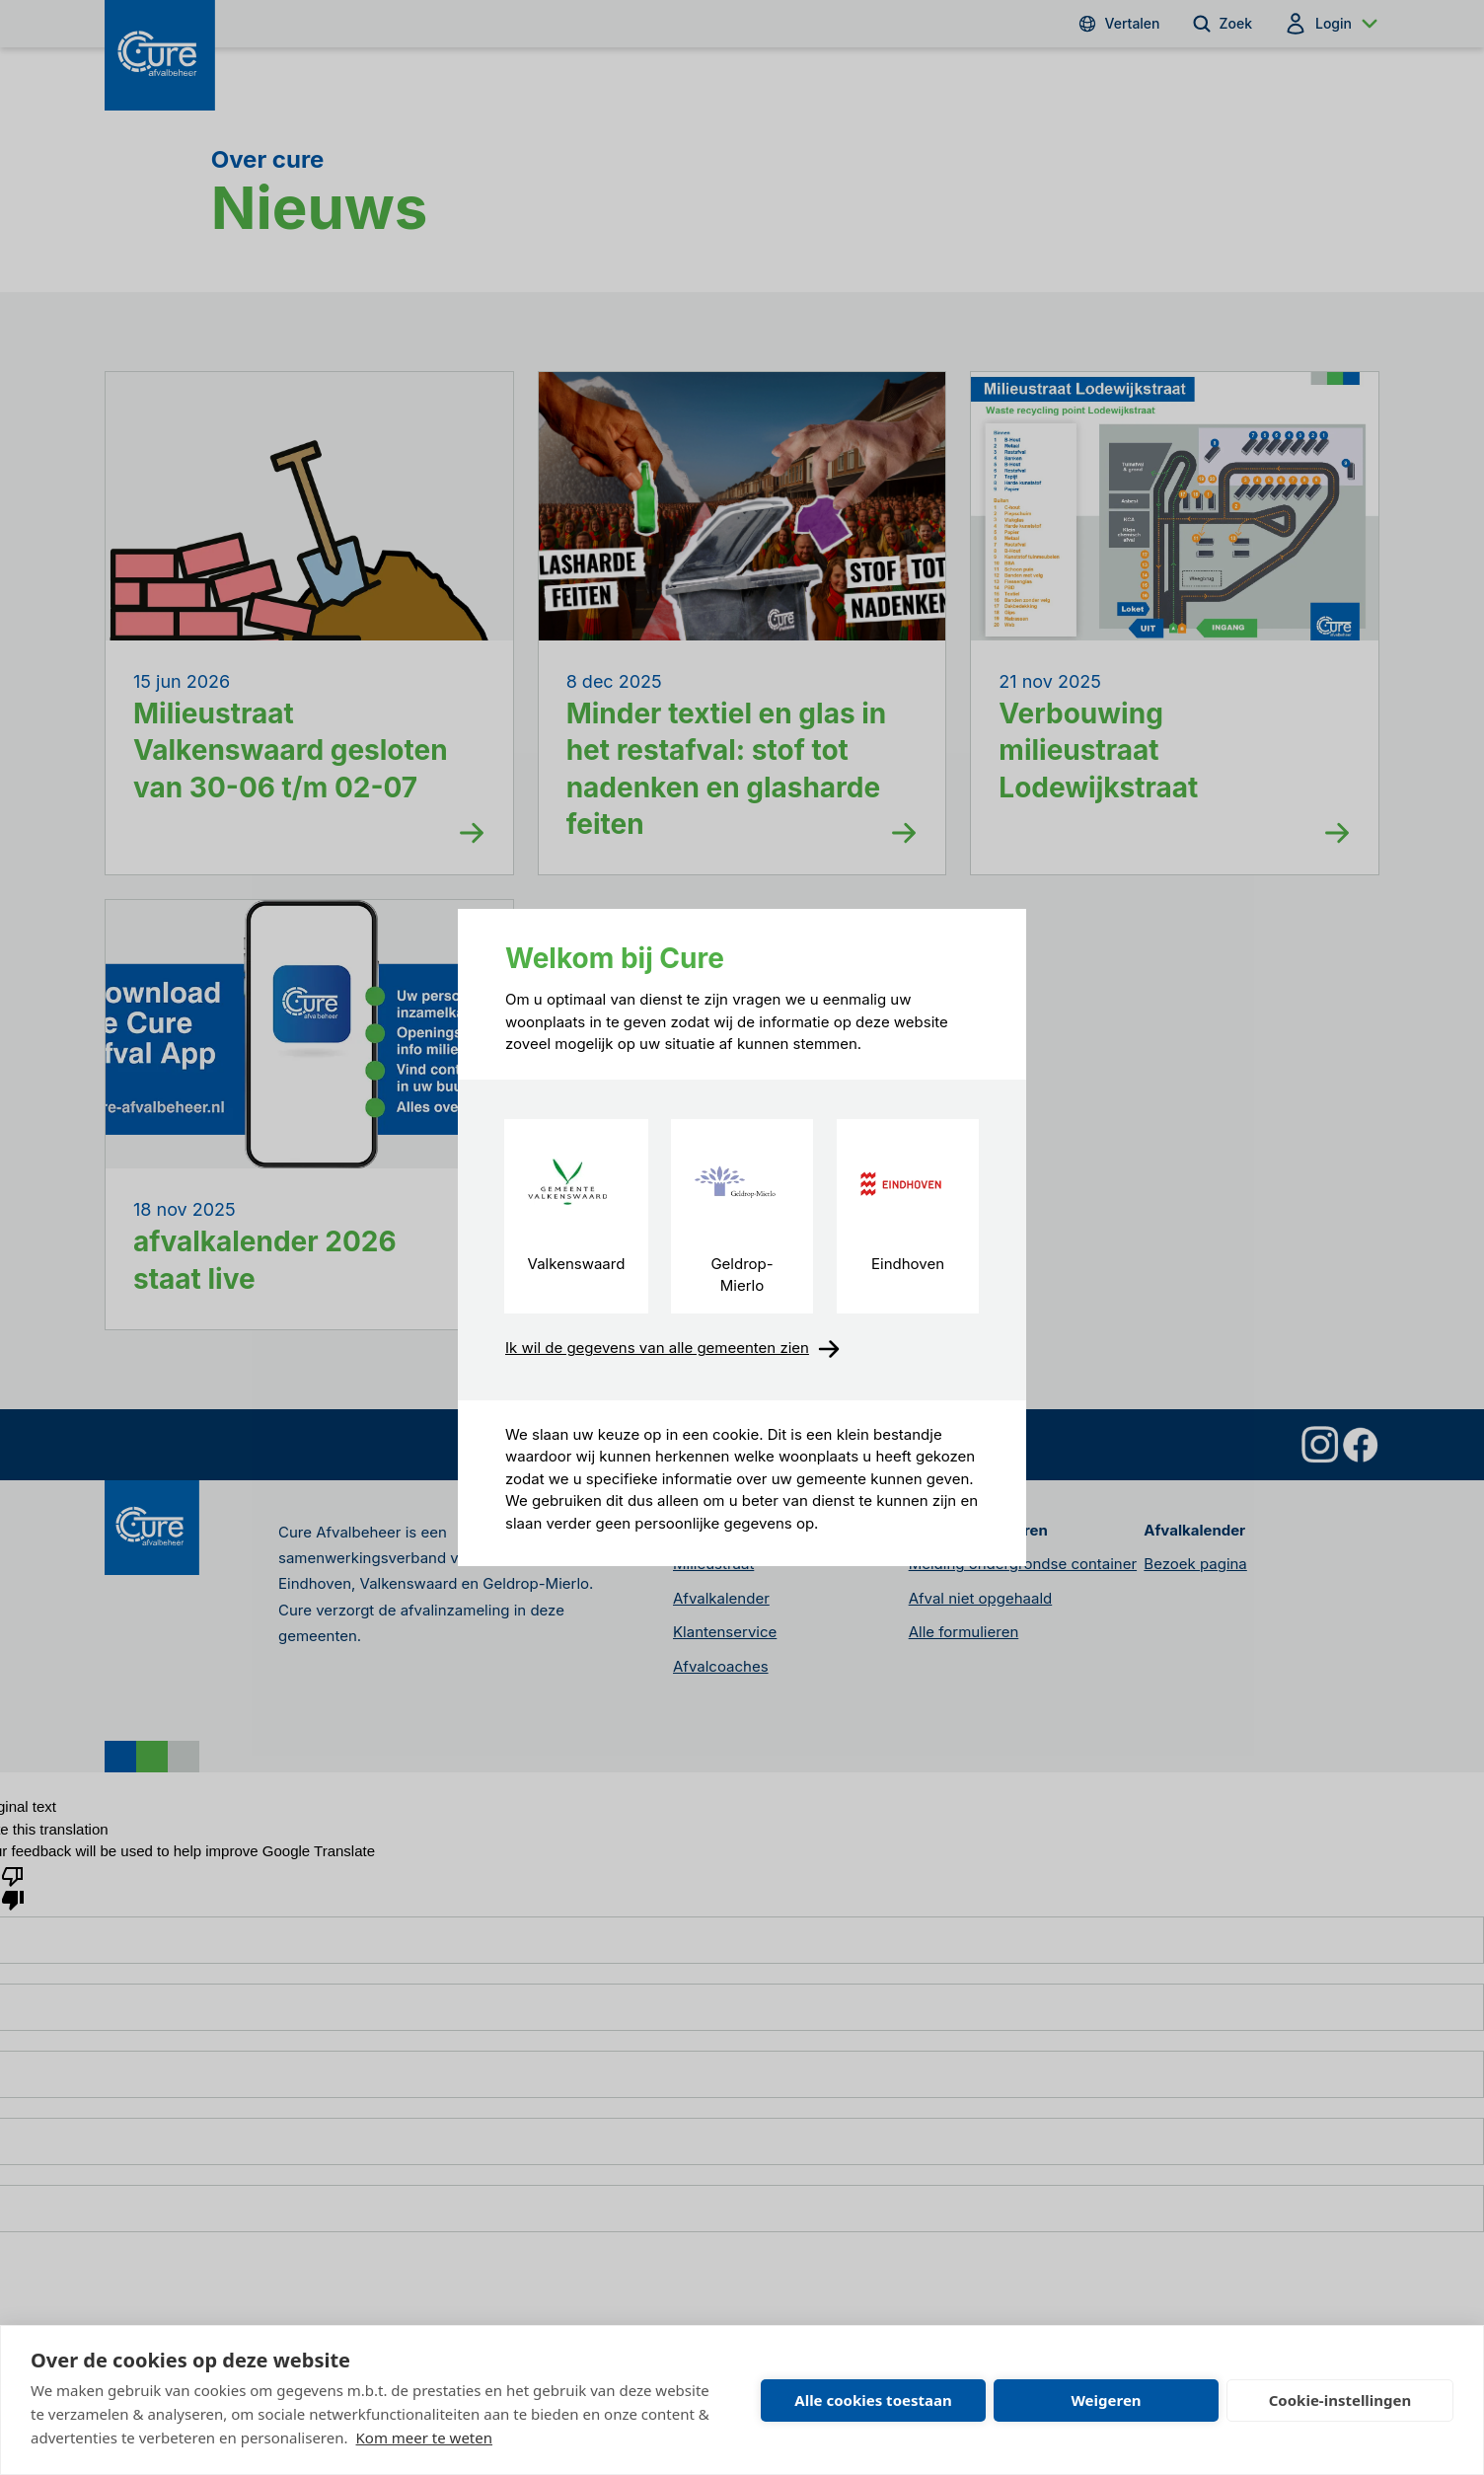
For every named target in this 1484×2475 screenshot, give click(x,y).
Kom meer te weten (424, 2437)
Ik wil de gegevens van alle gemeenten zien (673, 1349)
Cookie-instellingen (1340, 2400)
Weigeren (1106, 2400)
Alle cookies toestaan (872, 2400)
